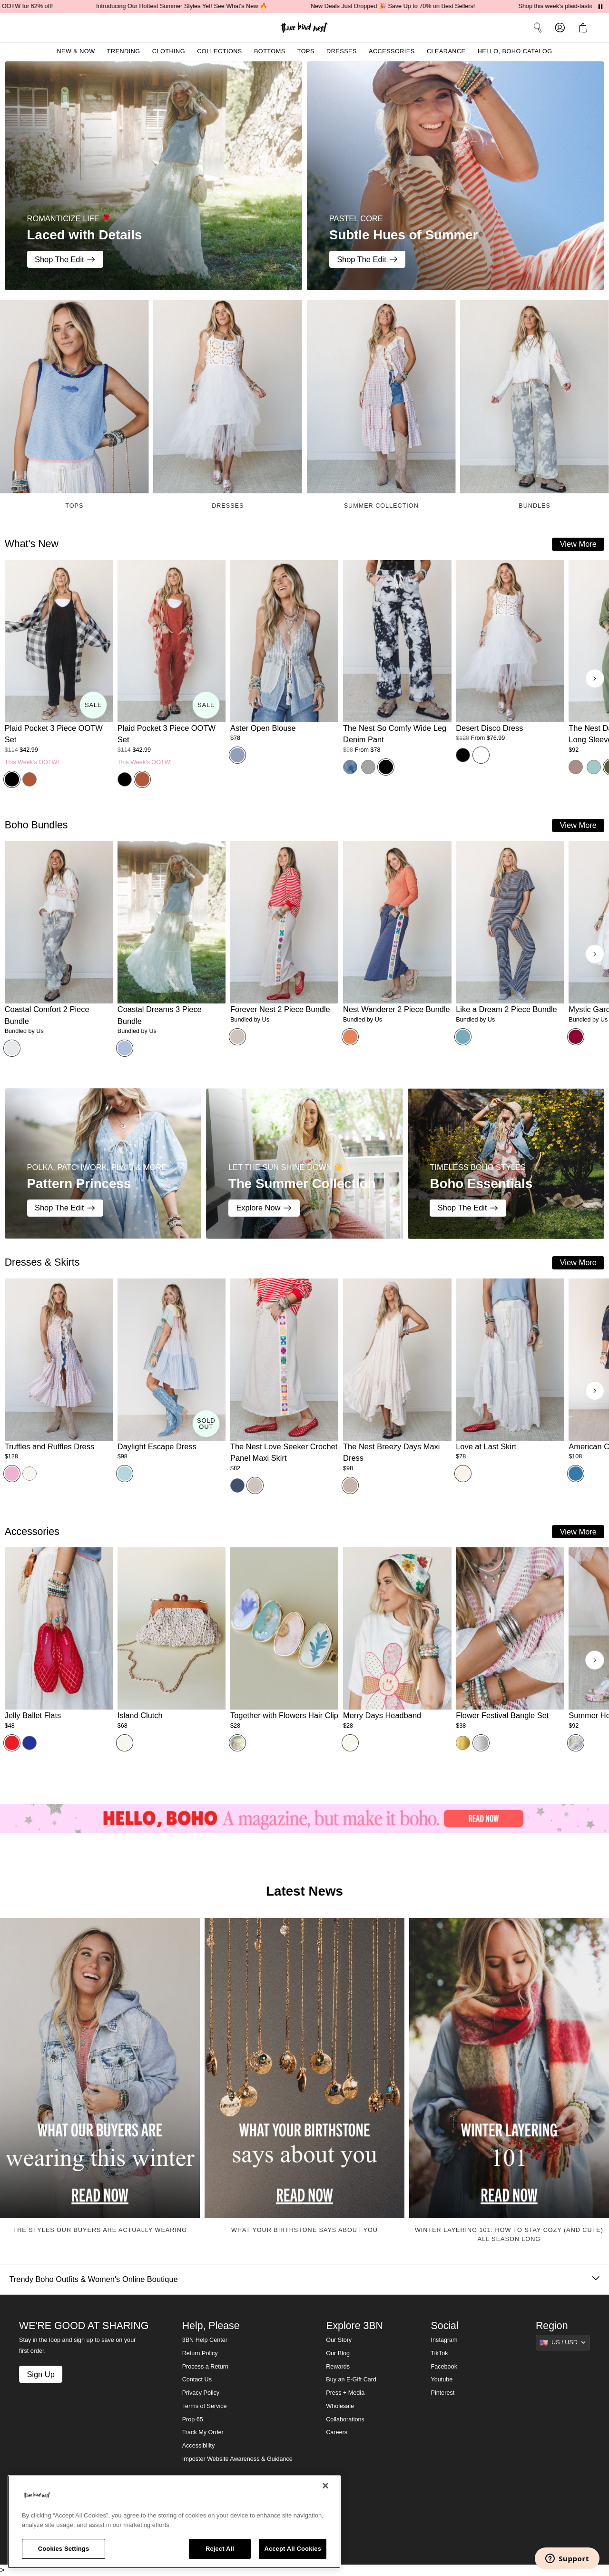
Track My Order (203, 2432)
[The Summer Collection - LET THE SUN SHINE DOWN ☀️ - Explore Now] (304, 1163)
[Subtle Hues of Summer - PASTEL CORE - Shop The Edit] (455, 175)
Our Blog (338, 2353)
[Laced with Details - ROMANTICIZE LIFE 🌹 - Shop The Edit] (153, 175)
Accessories (392, 51)
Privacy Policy (200, 2392)
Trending (123, 51)
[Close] (325, 2485)
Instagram (444, 2340)
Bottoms (269, 51)
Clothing (168, 51)
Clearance (446, 51)
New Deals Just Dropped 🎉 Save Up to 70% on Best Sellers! (408, 6)
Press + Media (345, 2392)
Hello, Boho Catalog (515, 51)
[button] (585, 28)
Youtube (442, 2379)
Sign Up (40, 2374)
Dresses (341, 51)
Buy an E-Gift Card (351, 2379)
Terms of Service (204, 2406)
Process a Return (205, 2366)
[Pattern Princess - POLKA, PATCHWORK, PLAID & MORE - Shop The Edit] (103, 1163)
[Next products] (594, 678)
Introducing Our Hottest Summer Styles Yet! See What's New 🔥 (197, 6)
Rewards (338, 2366)
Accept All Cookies (292, 2548)
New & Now (76, 51)
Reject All (220, 2548)
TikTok (439, 2353)
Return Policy (200, 2353)
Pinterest (443, 2392)
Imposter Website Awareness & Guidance (237, 2459)
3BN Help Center (204, 2340)
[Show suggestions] (563, 2342)
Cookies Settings (63, 2548)
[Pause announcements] (600, 6)
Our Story (339, 2340)
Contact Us (197, 2379)
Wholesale (340, 2406)
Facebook (444, 2366)
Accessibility (198, 2445)
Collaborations (345, 2419)
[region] (174, 2521)
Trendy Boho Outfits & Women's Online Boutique (304, 2279)
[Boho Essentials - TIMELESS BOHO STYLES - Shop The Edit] (506, 1163)
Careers (336, 2432)
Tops (305, 51)
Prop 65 (192, 2419)
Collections (219, 51)
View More (578, 544)
